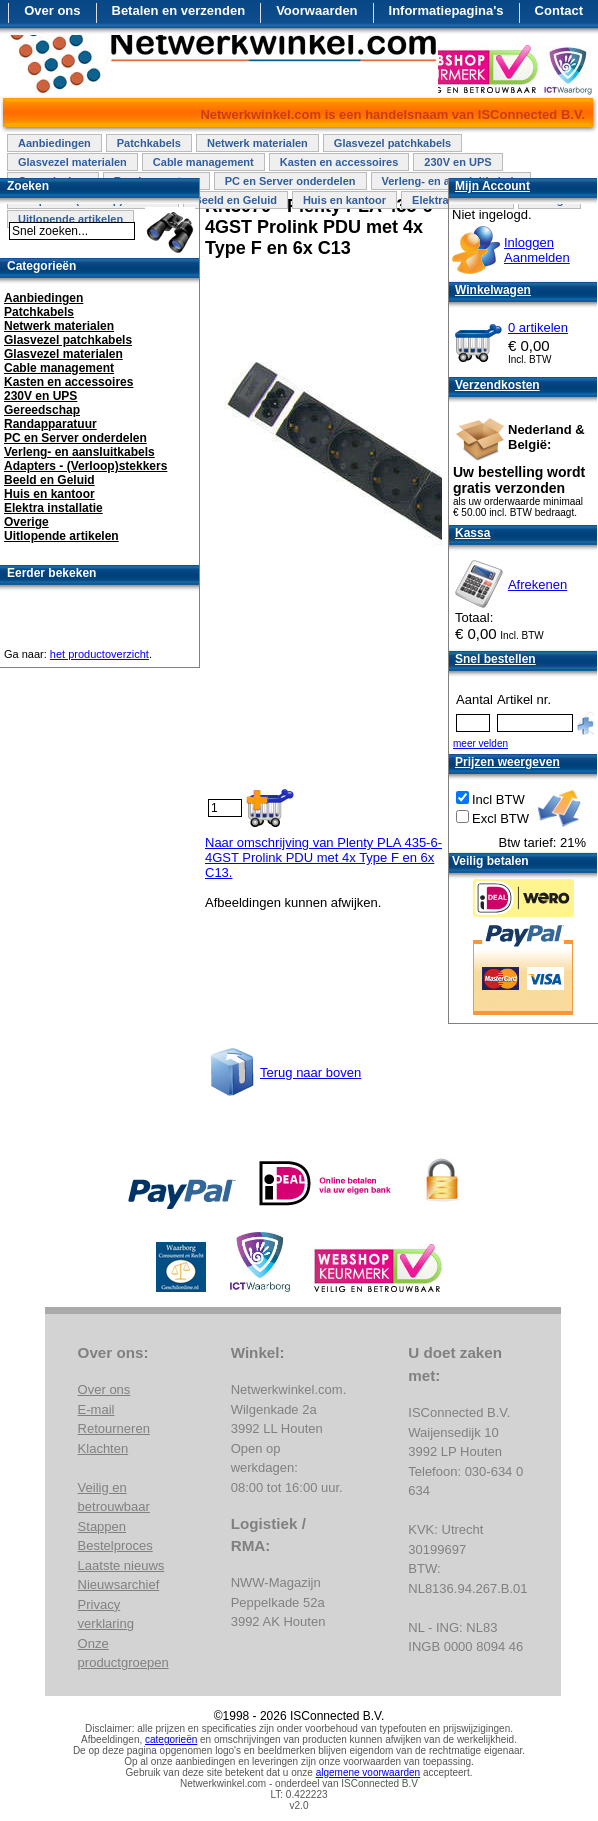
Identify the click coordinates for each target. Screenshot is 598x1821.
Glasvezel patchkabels (392, 143)
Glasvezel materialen (72, 162)
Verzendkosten (497, 385)
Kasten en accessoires (339, 162)
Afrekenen (537, 584)
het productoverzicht (99, 654)
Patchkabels (149, 143)
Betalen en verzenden (179, 10)
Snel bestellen (495, 659)
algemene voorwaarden (368, 1772)
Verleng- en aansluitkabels (79, 452)
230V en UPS (457, 162)
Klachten (103, 1448)
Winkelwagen (493, 290)
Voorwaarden (316, 10)
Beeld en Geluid (235, 200)
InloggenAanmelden (537, 250)
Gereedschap (42, 410)
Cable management (203, 162)
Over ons (52, 10)
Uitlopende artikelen (61, 536)
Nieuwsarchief (119, 1584)
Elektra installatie (53, 508)
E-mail (96, 1409)
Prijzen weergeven (507, 762)
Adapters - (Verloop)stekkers (85, 466)
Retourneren (114, 1428)
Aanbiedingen (54, 143)
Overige (26, 522)
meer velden (480, 743)
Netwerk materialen (257, 143)
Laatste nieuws (121, 1565)
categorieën (171, 1739)
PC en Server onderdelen (290, 181)
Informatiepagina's (446, 10)
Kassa (472, 533)
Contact (559, 10)
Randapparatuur (50, 424)
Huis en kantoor (344, 200)
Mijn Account (492, 186)
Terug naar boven (310, 1072)
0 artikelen (538, 327)
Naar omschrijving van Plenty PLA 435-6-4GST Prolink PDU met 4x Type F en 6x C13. (323, 857)
